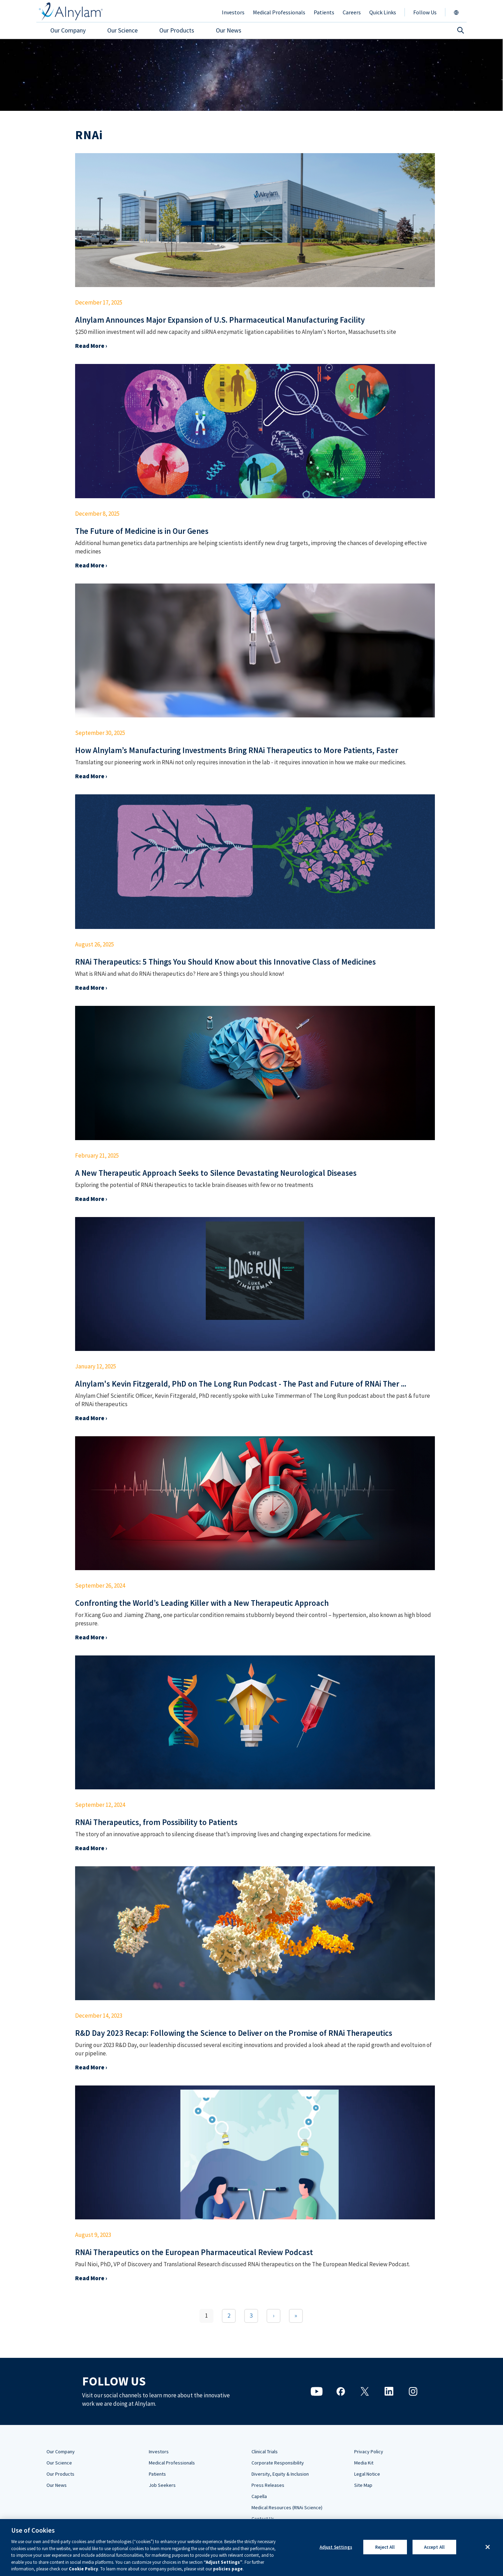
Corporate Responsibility (278, 2463)
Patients (157, 2474)
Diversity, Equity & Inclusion (280, 2474)
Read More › (91, 346)
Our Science (59, 2463)
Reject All (385, 2547)
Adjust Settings (336, 2547)
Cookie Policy (83, 2569)
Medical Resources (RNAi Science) (287, 2507)
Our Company (60, 2451)
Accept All (434, 2547)
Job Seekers (162, 2485)
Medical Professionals (172, 2463)
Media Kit (363, 2463)
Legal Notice (367, 2474)
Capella (259, 2496)
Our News (56, 2485)
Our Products (60, 2474)
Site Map (363, 2485)
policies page (228, 2569)
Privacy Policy (368, 2451)
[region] (251, 2547)
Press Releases (268, 2485)
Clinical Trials (265, 2451)
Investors (159, 2451)
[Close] (487, 2547)
